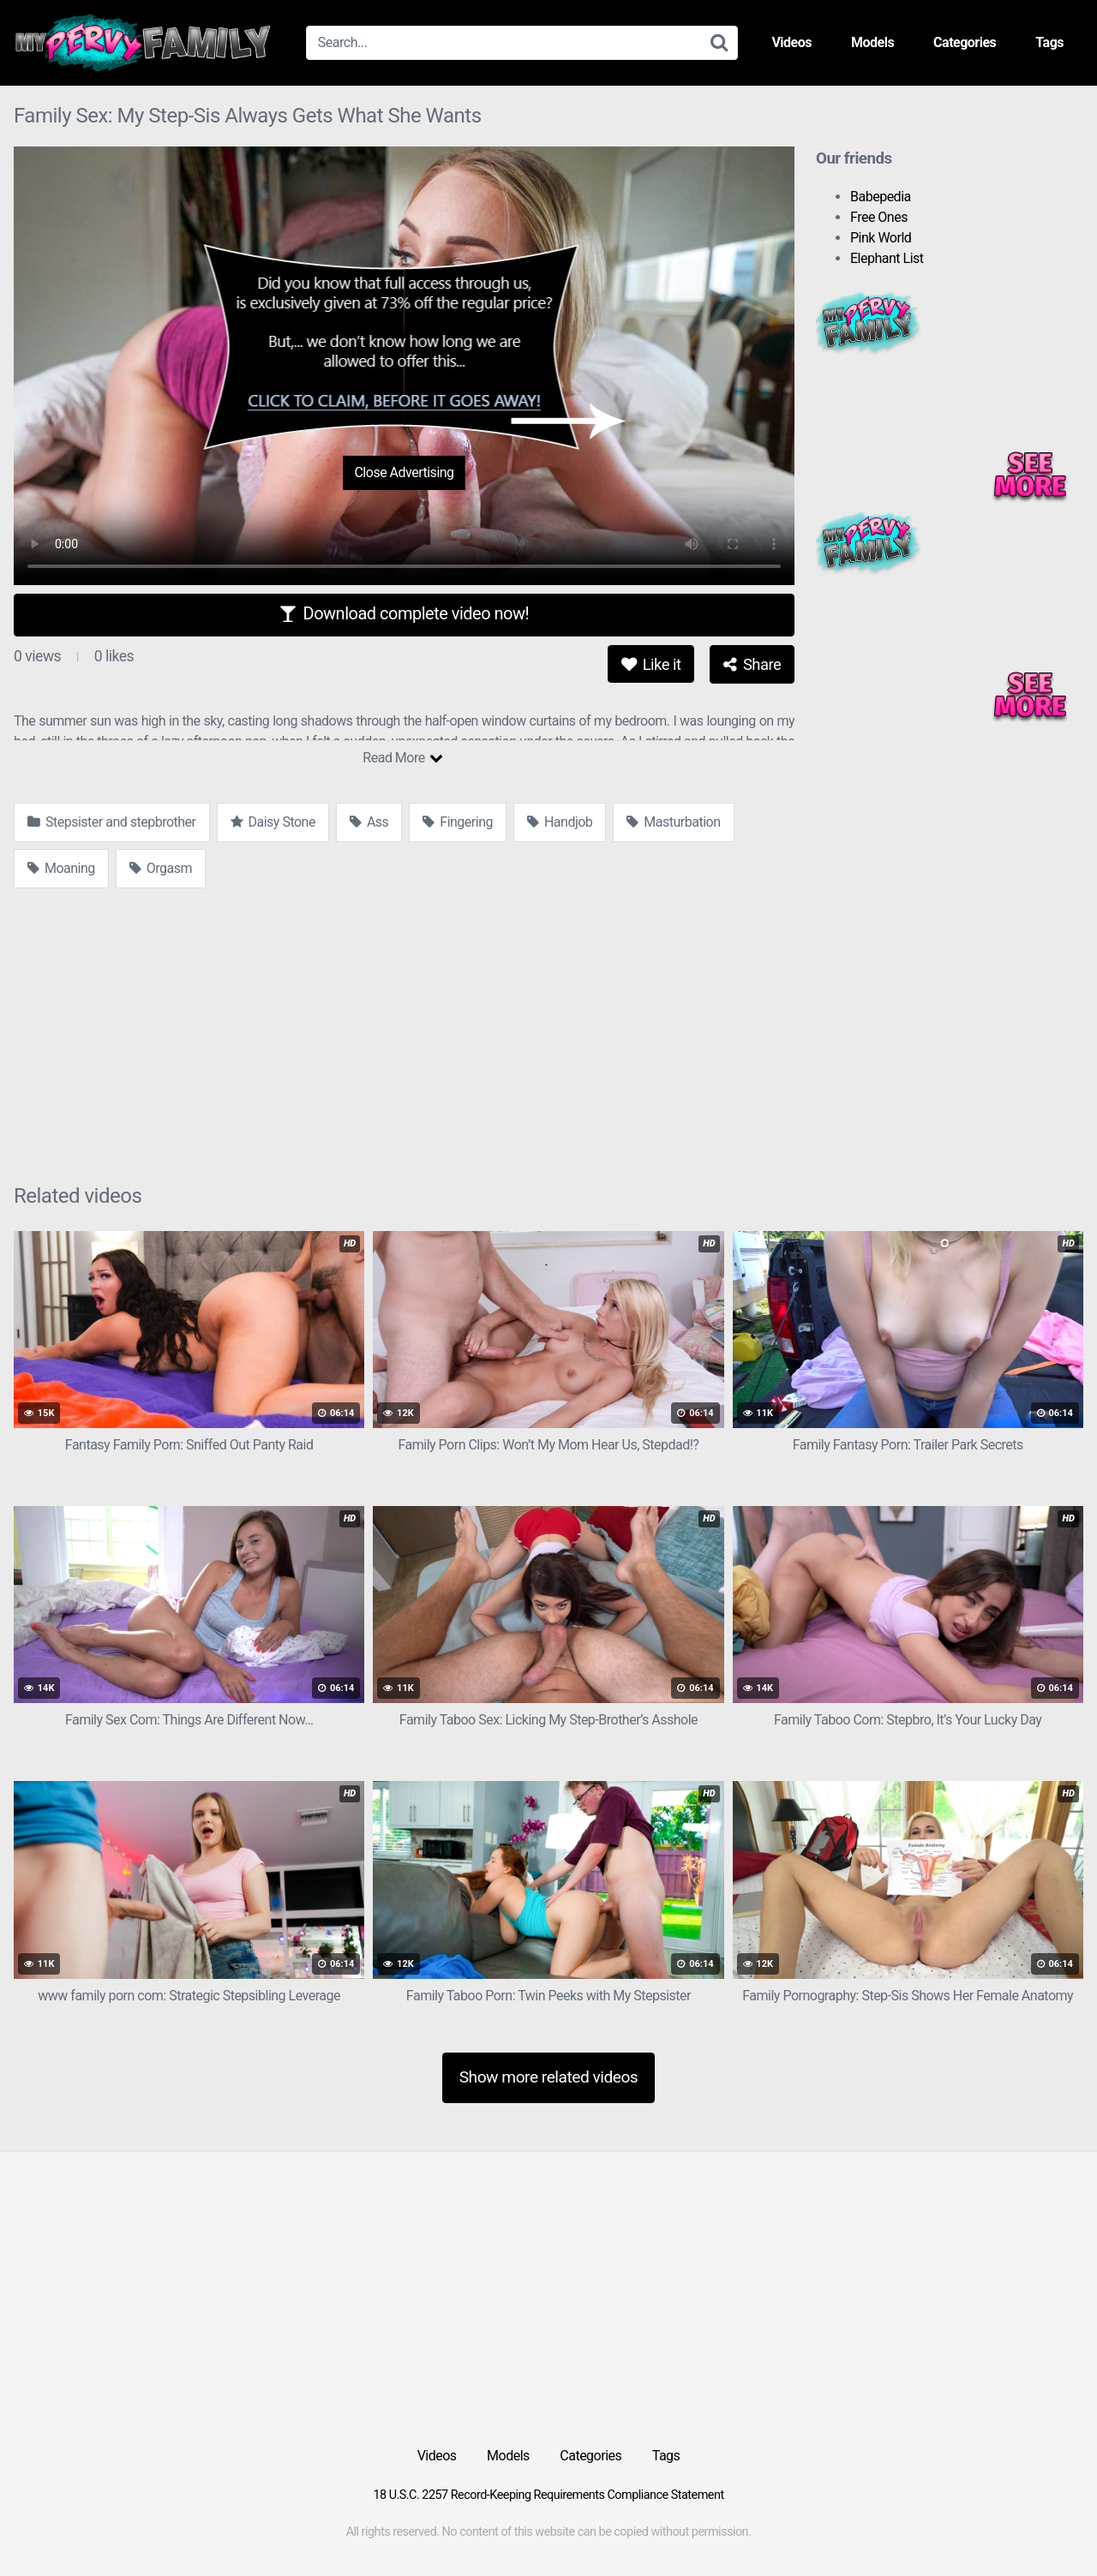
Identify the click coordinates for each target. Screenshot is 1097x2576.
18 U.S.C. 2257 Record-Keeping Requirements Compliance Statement (548, 2495)
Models (872, 42)
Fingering (458, 822)
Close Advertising (403, 472)
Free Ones (879, 217)
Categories (964, 42)
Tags (1049, 42)
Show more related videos (548, 2077)
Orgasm (160, 868)
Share (752, 664)
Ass (369, 822)
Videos (791, 42)
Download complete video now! (404, 613)
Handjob (559, 822)
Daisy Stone (273, 822)
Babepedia (880, 196)
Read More (402, 758)
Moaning (61, 868)
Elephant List (887, 258)
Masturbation (673, 822)
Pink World (880, 238)
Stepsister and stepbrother (111, 822)
